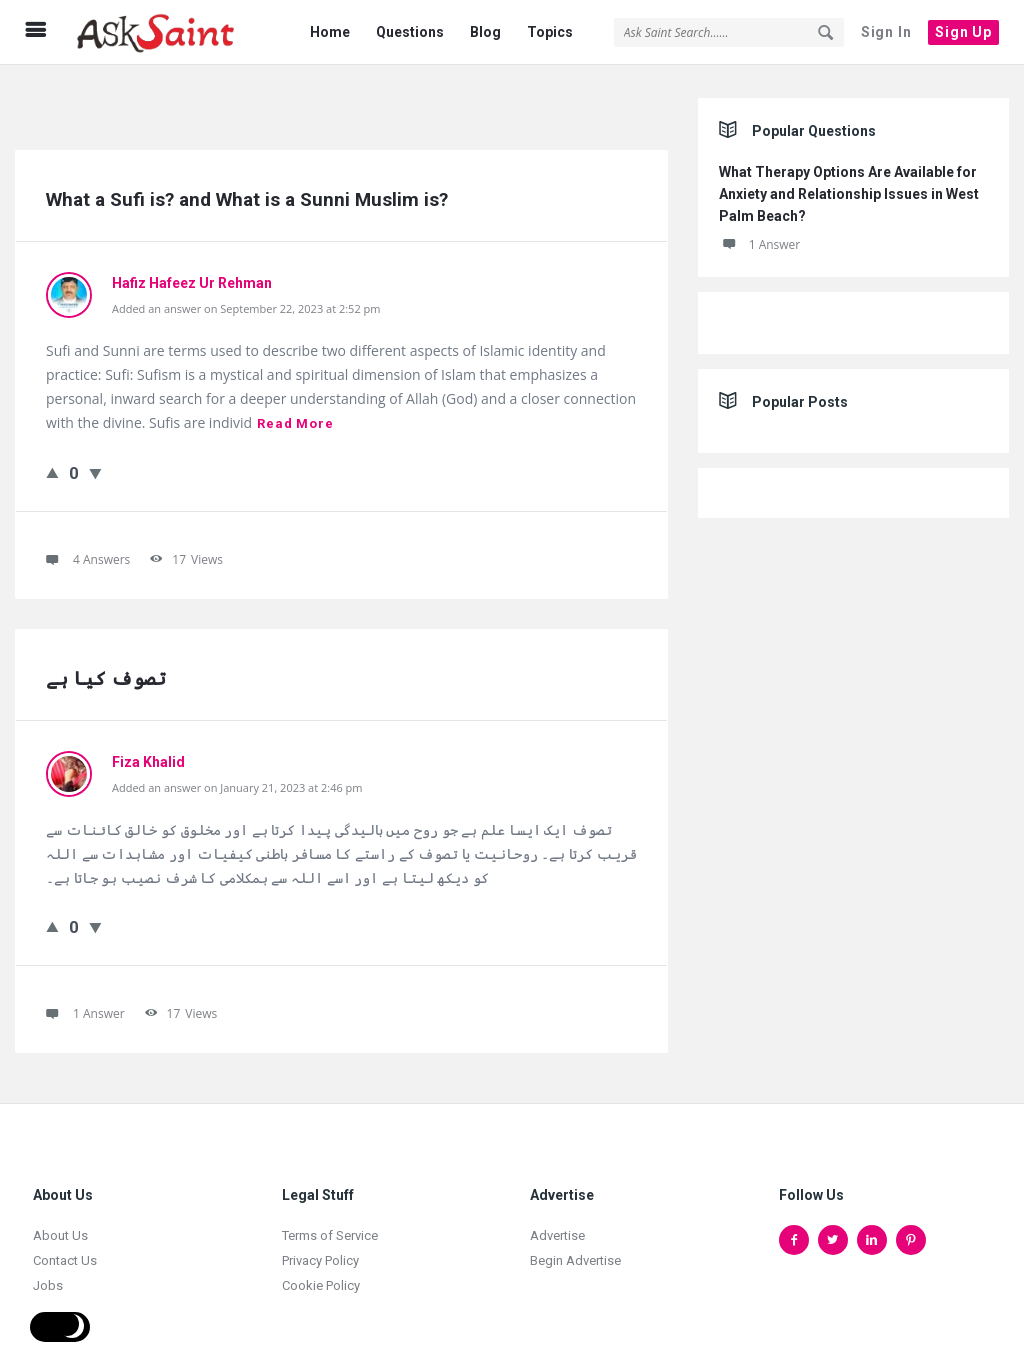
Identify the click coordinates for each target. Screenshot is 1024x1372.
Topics (550, 32)
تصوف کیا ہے (106, 673)
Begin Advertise (575, 1255)
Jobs (48, 1280)
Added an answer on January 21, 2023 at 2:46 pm (237, 782)
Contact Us (65, 1255)
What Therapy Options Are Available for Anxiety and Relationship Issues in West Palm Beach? (849, 189)
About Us (60, 1230)
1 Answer (760, 239)
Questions (410, 32)
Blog (485, 32)
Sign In (886, 32)
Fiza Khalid (148, 757)
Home (330, 32)
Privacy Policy (320, 1255)
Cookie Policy (321, 1280)
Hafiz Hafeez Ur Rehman (192, 278)
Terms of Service (330, 1230)
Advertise (557, 1230)
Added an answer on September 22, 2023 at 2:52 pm (246, 303)
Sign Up (963, 32)
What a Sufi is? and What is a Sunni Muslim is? (247, 194)
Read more (295, 418)
